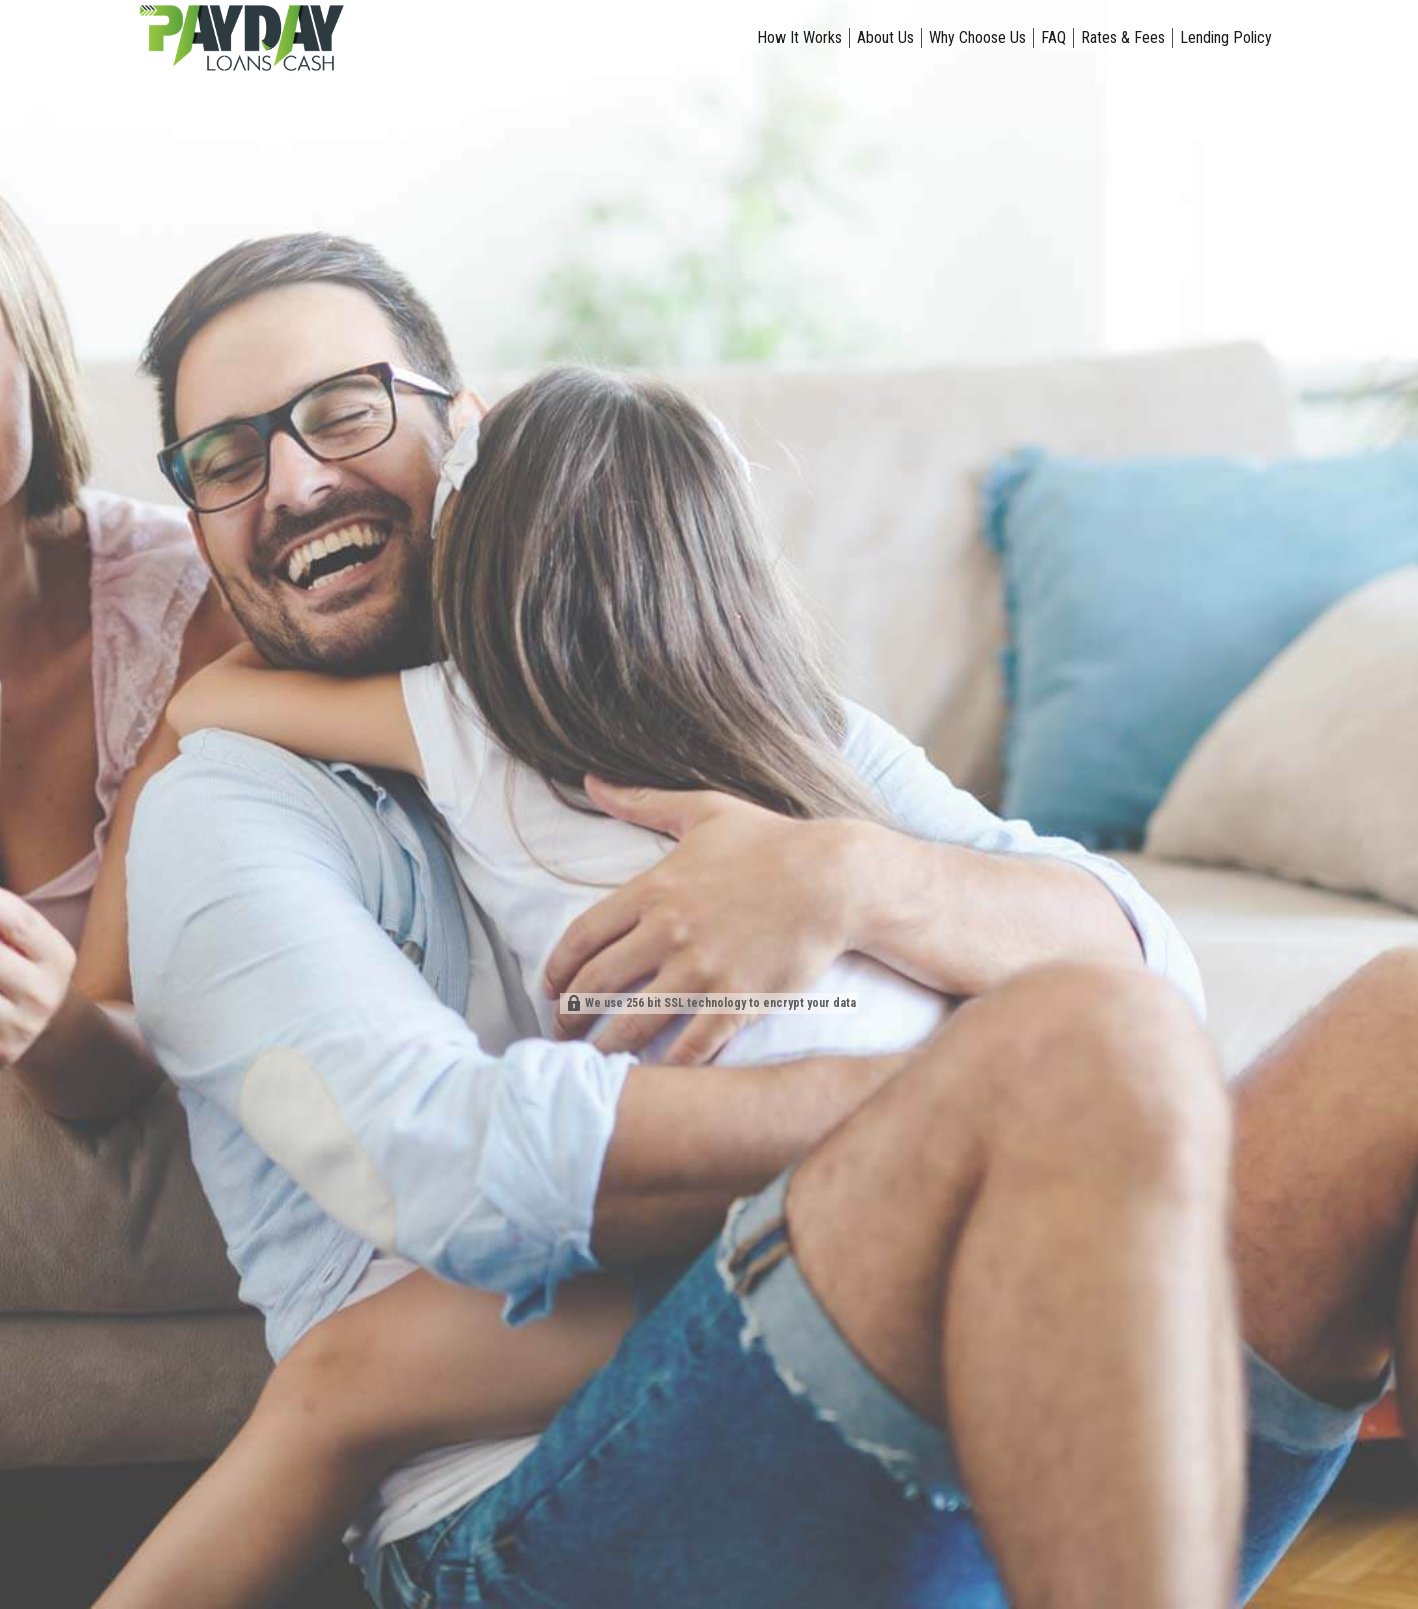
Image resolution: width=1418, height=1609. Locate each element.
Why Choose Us (977, 37)
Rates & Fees (1123, 37)
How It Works (799, 37)
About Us (885, 37)
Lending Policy (1226, 37)
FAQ (1053, 37)
